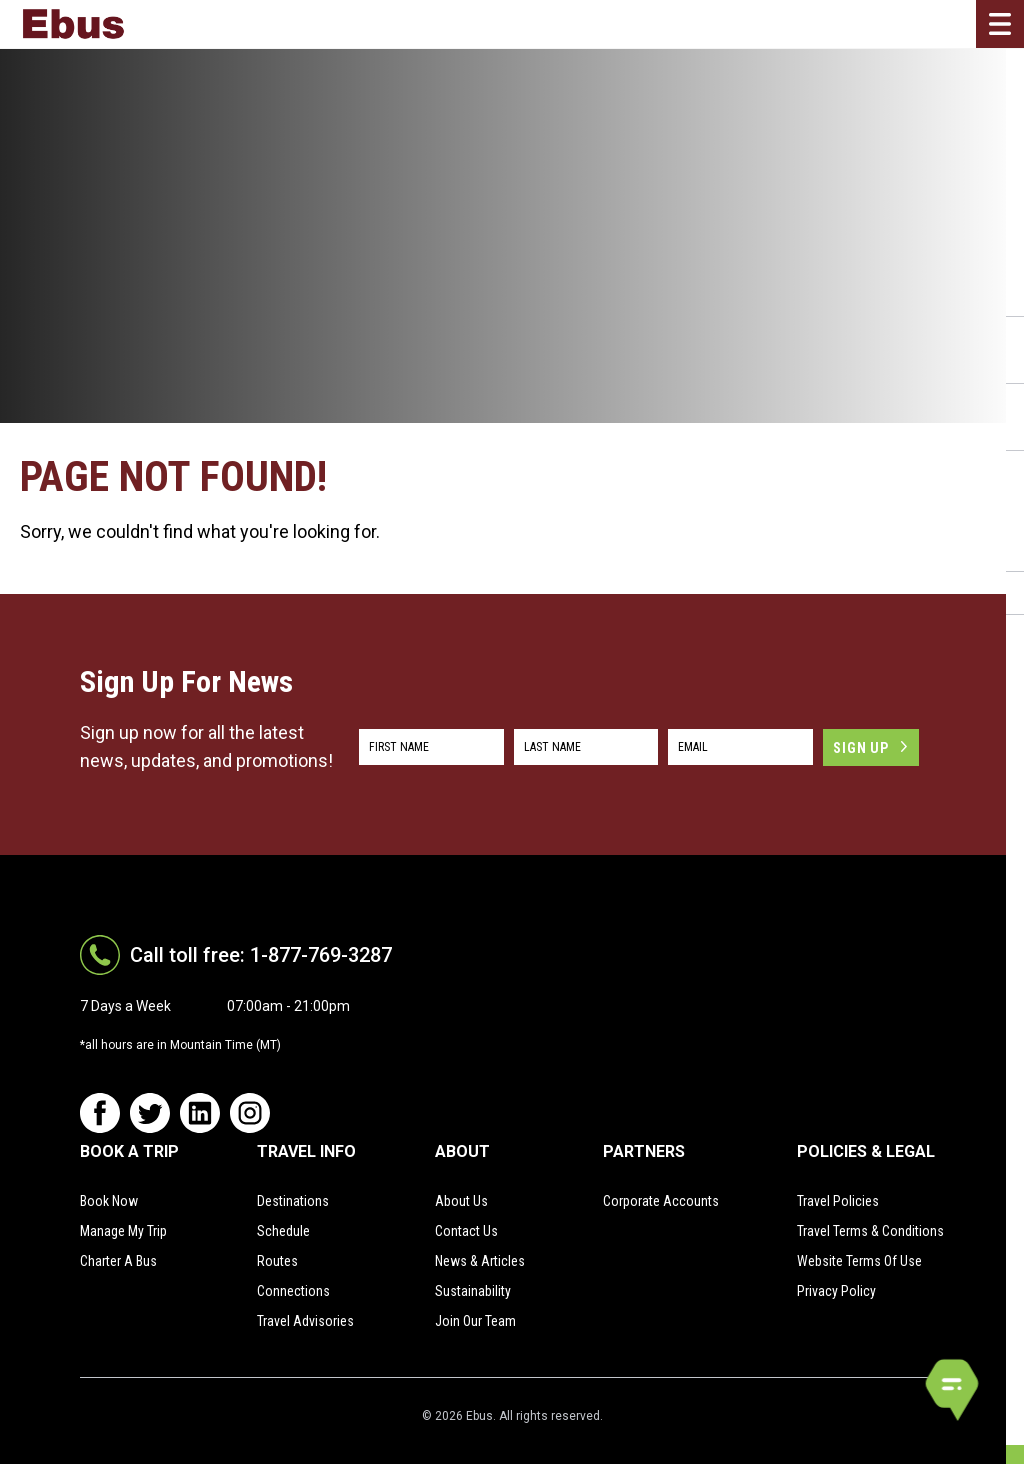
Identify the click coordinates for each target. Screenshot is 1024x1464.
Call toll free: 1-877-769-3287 (261, 955)
